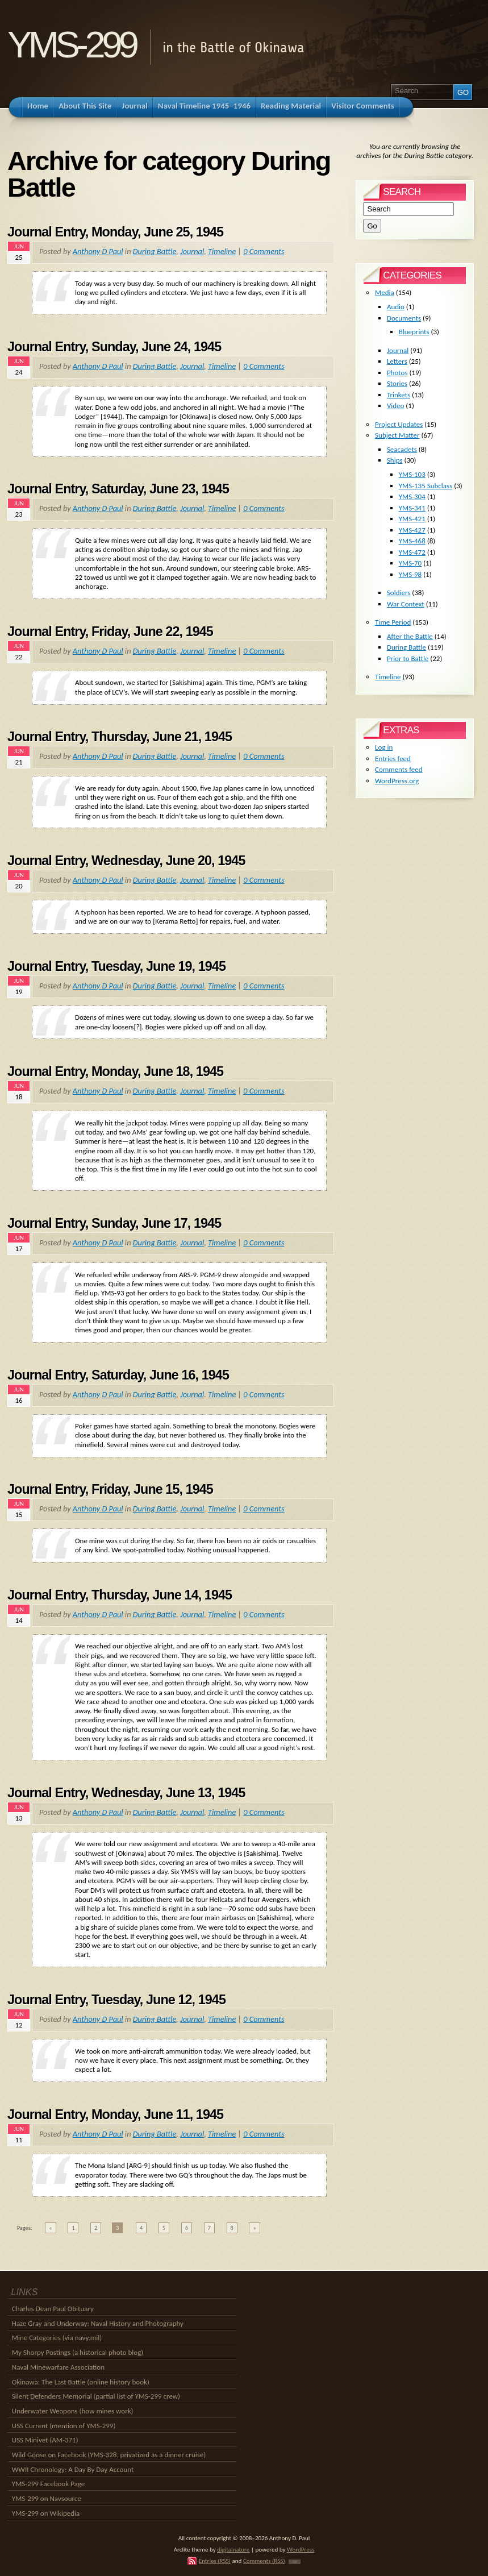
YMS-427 (412, 530)
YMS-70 (410, 563)
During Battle (155, 251)
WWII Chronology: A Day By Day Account (73, 2469)
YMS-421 (412, 518)
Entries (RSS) (215, 2561)
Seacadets (402, 449)
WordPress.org (397, 780)
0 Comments (263, 251)
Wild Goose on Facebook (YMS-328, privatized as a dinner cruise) (109, 2454)
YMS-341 (412, 508)
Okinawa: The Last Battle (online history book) (80, 2382)
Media (384, 292)
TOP (294, 2561)
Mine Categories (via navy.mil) (57, 2337)
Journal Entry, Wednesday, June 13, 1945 (126, 1792)
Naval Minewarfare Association (58, 2367)
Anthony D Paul (98, 251)
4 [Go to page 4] (141, 2228)
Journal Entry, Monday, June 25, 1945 (115, 232)
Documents (404, 318)
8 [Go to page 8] (232, 2228)
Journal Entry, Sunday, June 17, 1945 (114, 1223)
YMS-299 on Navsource (46, 2498)
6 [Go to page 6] (186, 2228)
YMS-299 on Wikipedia (46, 2513)
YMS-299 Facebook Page (48, 2483)
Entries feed (393, 758)
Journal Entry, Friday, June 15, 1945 (110, 1489)
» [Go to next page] (254, 2228)
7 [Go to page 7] (209, 2228)
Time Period (393, 622)
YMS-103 (412, 474)
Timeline (222, 251)
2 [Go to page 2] (95, 2228)
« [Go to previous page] (50, 2228)
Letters (397, 361)
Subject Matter (397, 435)
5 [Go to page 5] (163, 2228)
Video (395, 405)
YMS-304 (412, 496)
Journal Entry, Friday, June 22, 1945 (110, 631)
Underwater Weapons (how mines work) (73, 2411)
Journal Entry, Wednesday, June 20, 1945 (126, 860)
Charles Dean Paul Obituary (53, 2308)
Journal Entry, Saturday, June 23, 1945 (118, 488)
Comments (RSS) (264, 2561)
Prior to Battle (407, 658)
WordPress (300, 2549)
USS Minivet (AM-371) (45, 2440)
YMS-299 (71, 44)
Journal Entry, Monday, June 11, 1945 (115, 2114)
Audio (395, 306)
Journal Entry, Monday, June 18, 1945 (115, 1071)
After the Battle (410, 636)
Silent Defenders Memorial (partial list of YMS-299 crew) (96, 2396)
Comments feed (399, 769)
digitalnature (233, 2549)
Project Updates (399, 424)
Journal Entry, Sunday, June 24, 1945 (114, 346)
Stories (397, 383)
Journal (192, 251)
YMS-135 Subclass (426, 485)
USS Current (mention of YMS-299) (64, 2425)
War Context (405, 604)
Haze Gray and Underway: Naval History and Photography (97, 2323)
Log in (384, 747)
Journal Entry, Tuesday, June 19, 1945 (116, 966)
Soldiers (399, 592)
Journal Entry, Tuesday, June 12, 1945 (116, 1999)
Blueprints (414, 331)
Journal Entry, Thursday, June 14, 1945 (119, 1595)
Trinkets (398, 394)
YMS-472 (412, 552)
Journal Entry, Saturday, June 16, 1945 (118, 1375)
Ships (395, 460)
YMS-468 (412, 541)
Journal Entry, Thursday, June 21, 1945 (119, 736)
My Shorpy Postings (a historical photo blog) (77, 2352)
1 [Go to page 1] (73, 2228)
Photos (397, 372)
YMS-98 (410, 574)
